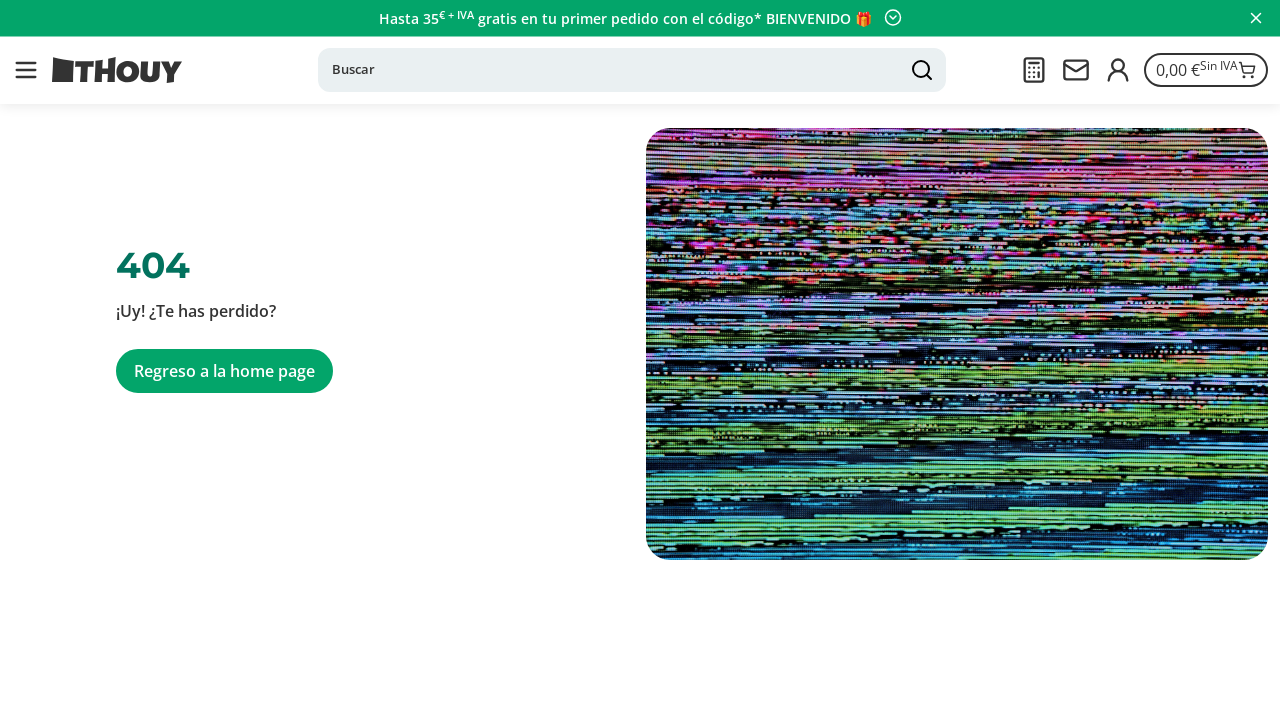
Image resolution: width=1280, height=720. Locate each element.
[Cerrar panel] (1256, 18)
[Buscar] (632, 70)
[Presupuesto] (1034, 70)
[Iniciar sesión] (1118, 70)
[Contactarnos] (1076, 70)
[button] (26, 70)
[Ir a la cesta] (1206, 70)
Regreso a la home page (224, 371)
